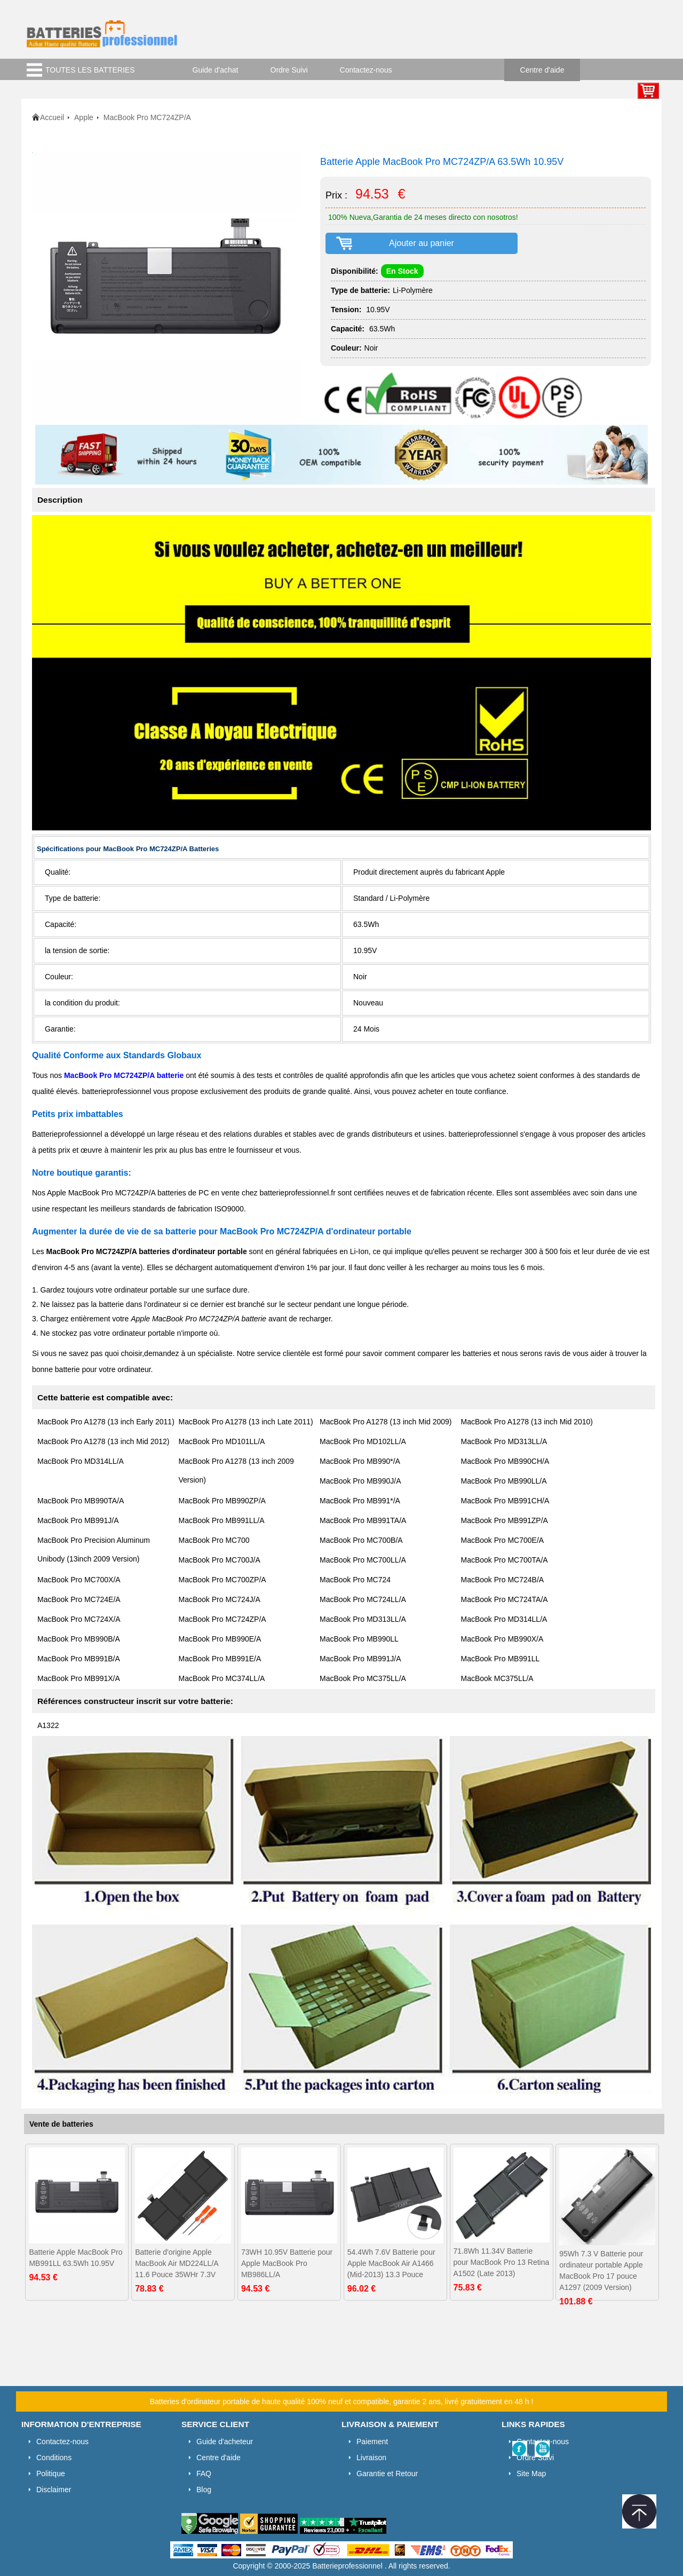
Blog (203, 2489)
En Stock (402, 271)
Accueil (52, 117)
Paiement (372, 2441)
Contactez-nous (366, 70)
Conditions (54, 2457)
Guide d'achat (216, 70)
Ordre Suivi (289, 70)
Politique (50, 2473)
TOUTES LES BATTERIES (90, 70)
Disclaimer (53, 2489)
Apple (83, 117)
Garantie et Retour (387, 2473)
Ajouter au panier (421, 243)
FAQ (203, 2473)
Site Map (531, 2473)
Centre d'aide (542, 70)
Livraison (371, 2457)
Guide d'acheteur (224, 2441)
